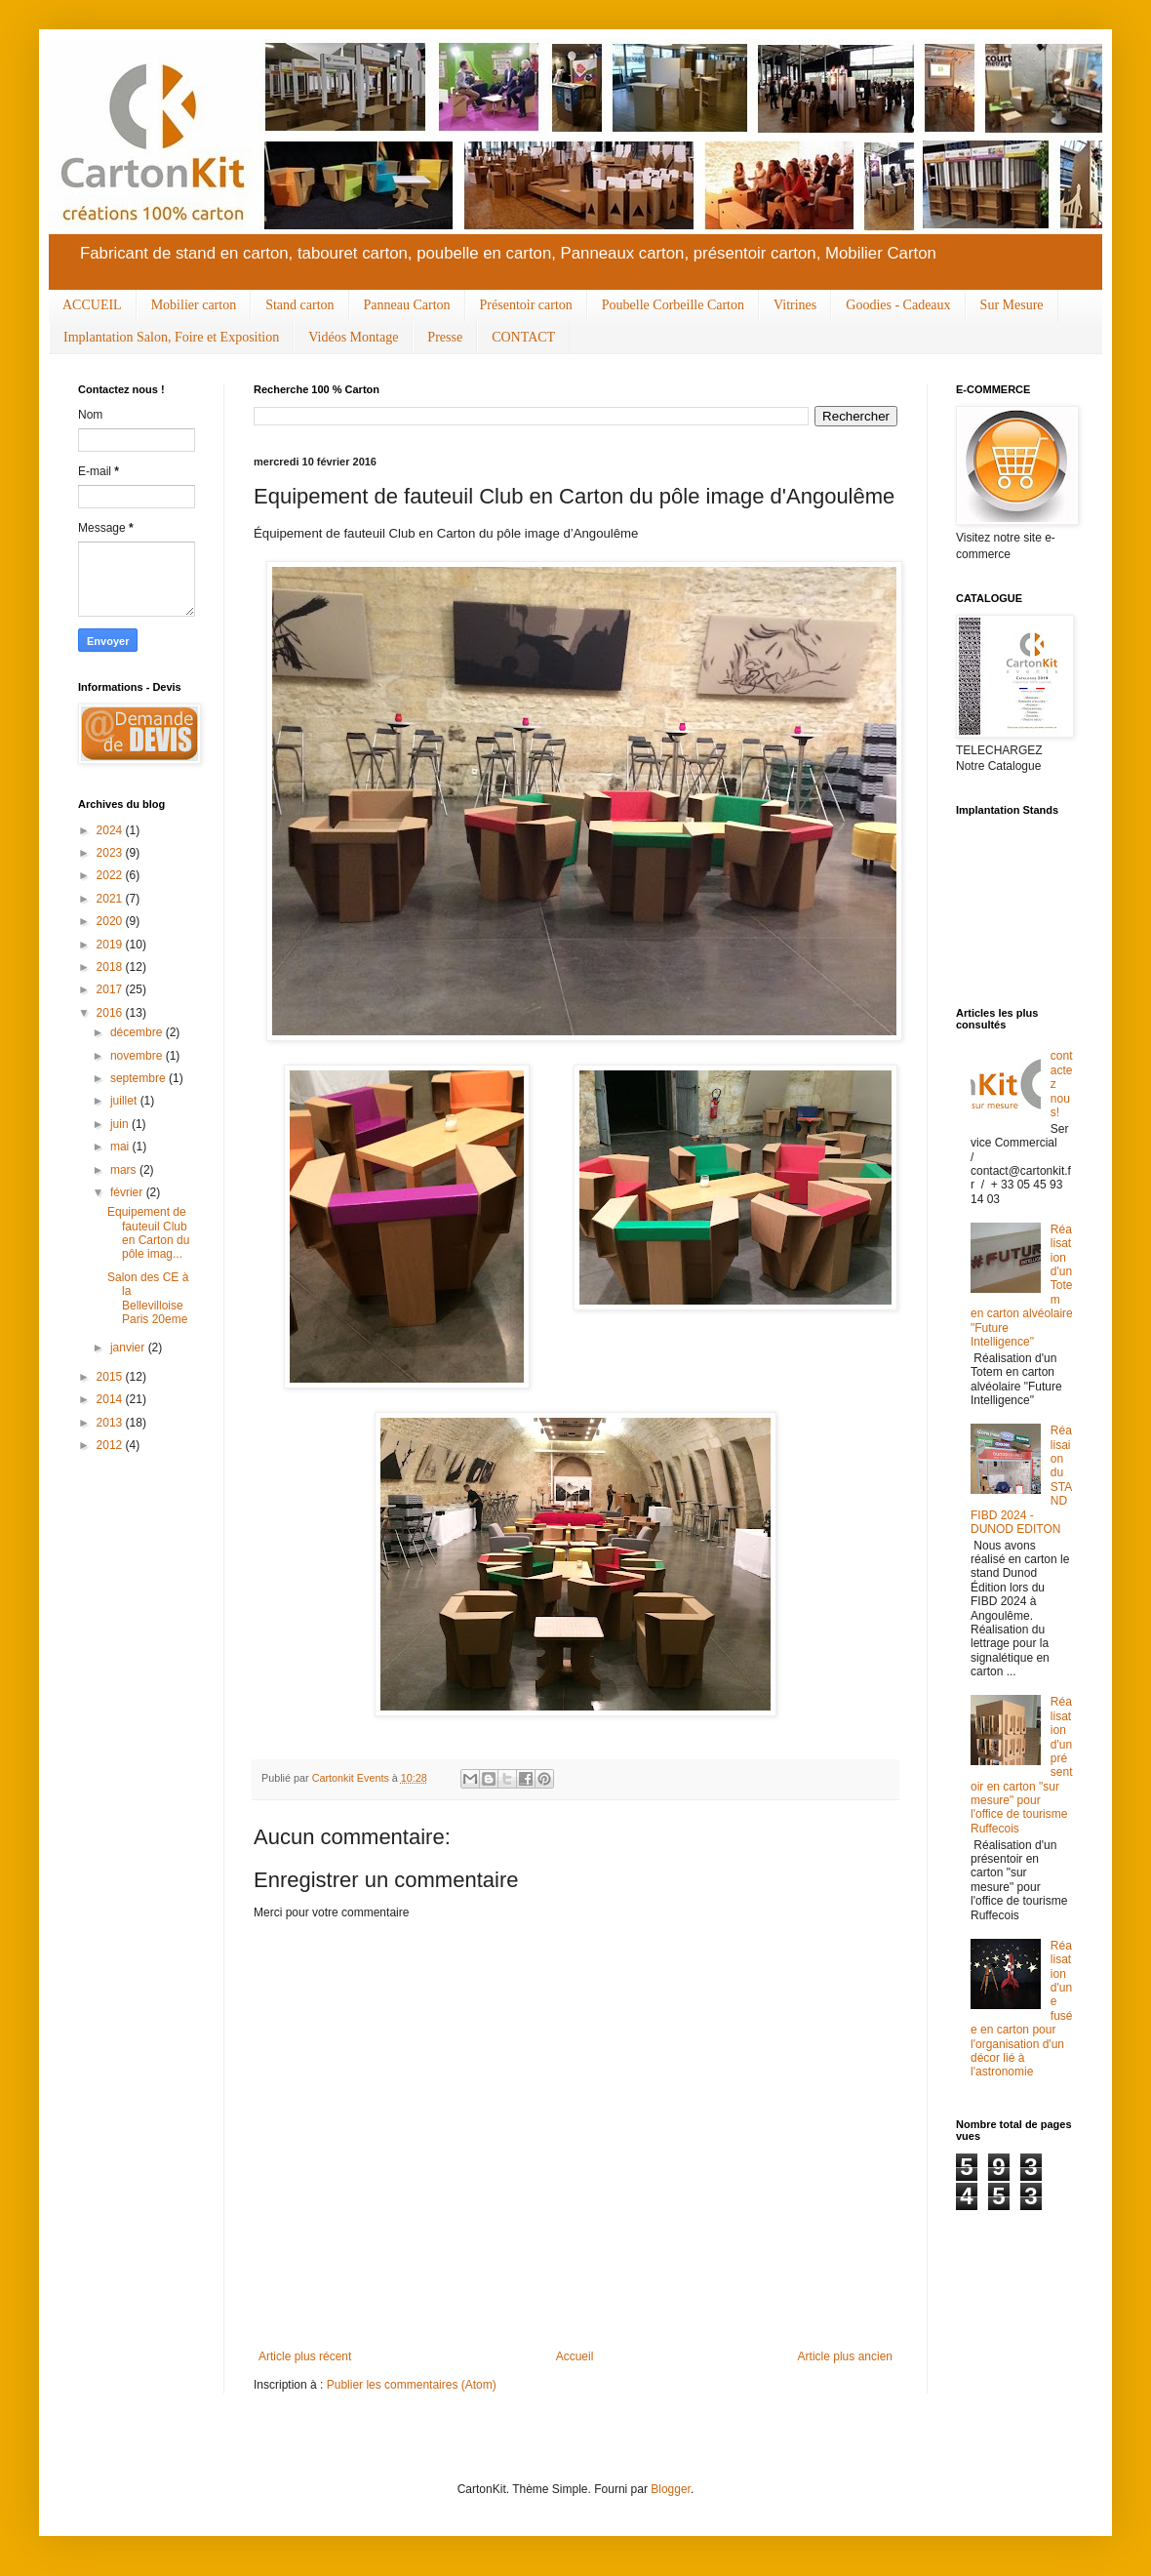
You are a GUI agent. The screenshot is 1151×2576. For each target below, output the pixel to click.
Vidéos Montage (353, 337)
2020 (111, 921)
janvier (129, 1347)
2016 (111, 1013)
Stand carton (299, 305)
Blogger (671, 2489)
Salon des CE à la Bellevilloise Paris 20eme (147, 1298)
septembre (139, 1078)
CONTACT (523, 337)
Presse (444, 337)
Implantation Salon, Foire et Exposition (171, 337)
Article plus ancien (845, 2356)
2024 (111, 830)
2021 (111, 899)
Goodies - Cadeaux (898, 305)
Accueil (575, 2356)
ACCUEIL (92, 305)
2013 (111, 1422)
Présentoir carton (526, 305)
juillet (125, 1100)
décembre (138, 1032)
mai (121, 1146)
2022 (111, 875)
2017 (111, 989)
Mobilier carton (193, 305)
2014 (111, 1399)
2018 (111, 967)
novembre (138, 1056)
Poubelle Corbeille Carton (673, 305)
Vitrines (795, 305)
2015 (111, 1377)
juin (121, 1124)
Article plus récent (304, 2356)
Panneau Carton (407, 305)
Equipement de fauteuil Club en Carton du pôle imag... (148, 1233)
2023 (111, 853)
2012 (111, 1445)
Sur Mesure (1012, 305)
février (128, 1192)
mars (124, 1170)
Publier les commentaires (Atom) (411, 2385)
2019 (111, 944)
